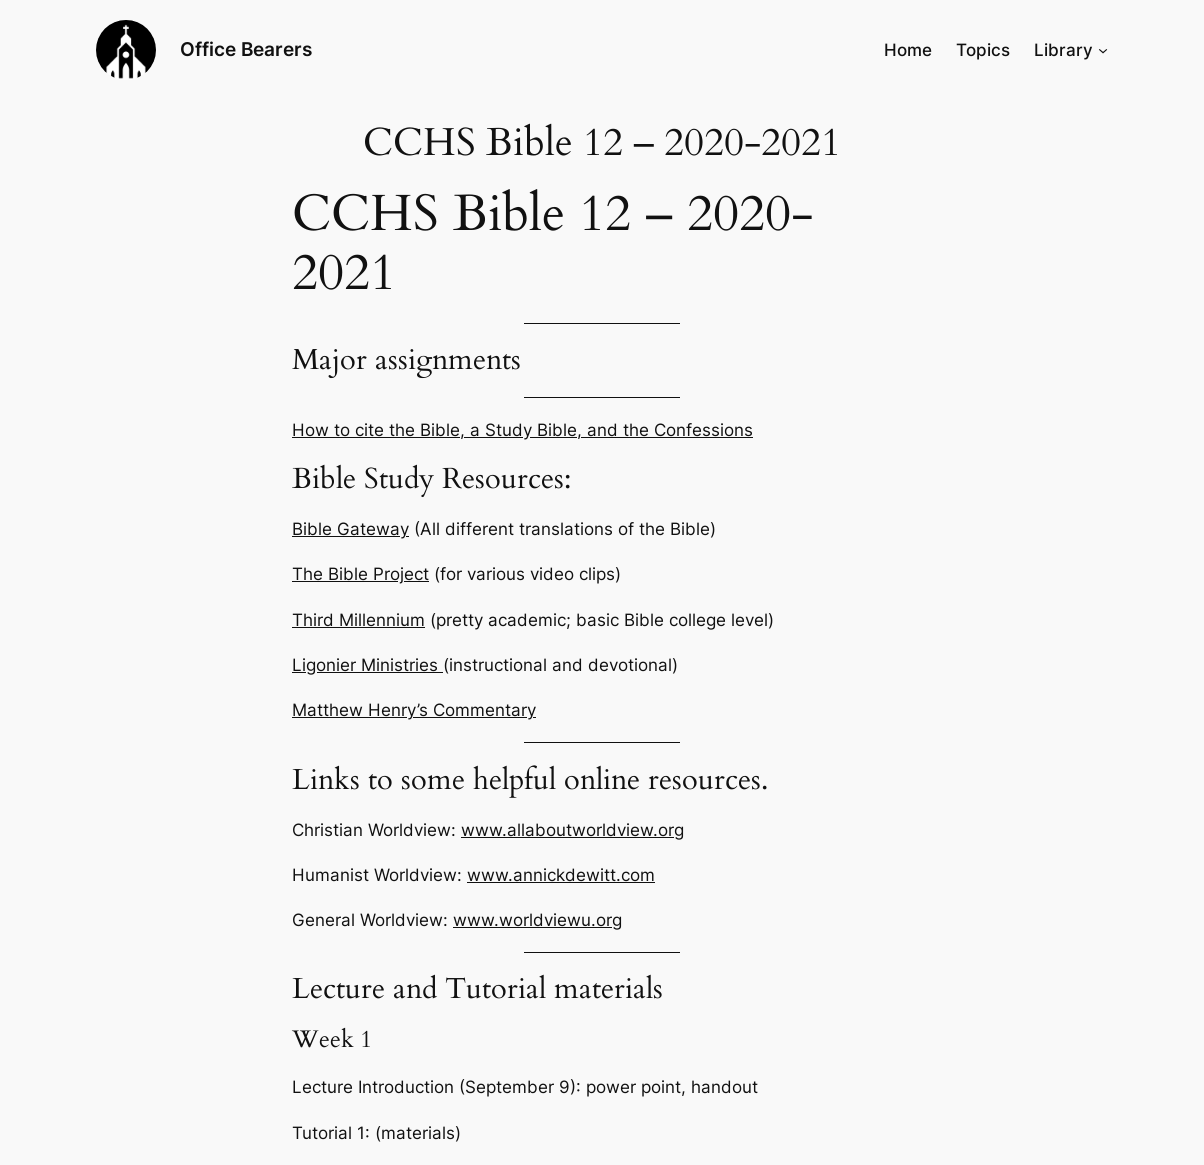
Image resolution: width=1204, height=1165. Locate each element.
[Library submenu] (1103, 50)
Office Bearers (246, 49)
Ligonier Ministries (367, 665)
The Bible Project (360, 574)
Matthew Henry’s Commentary (414, 710)
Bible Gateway (350, 529)
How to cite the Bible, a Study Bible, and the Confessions (522, 430)
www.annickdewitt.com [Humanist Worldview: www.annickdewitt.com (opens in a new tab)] (561, 875)
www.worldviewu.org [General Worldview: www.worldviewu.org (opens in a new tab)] (537, 920)
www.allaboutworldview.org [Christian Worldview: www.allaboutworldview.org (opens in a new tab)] (572, 830)
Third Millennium (358, 620)
